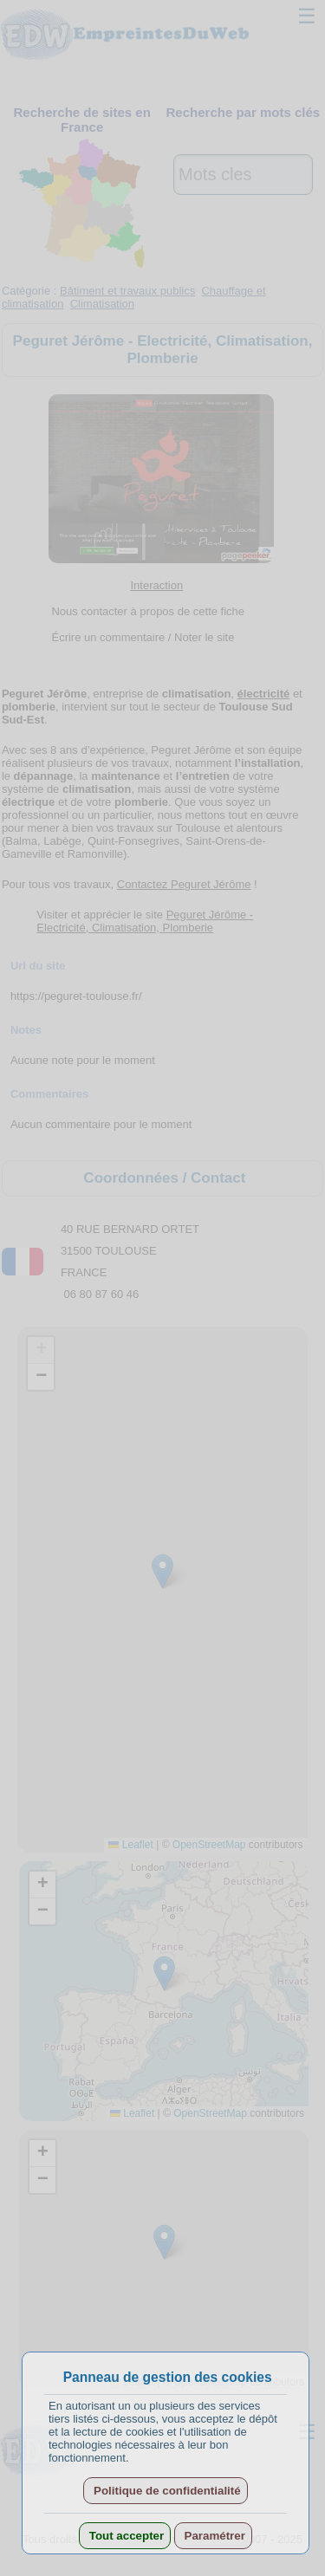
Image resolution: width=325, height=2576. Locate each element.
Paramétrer (213, 2535)
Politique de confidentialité (165, 2490)
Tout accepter (125, 2535)
